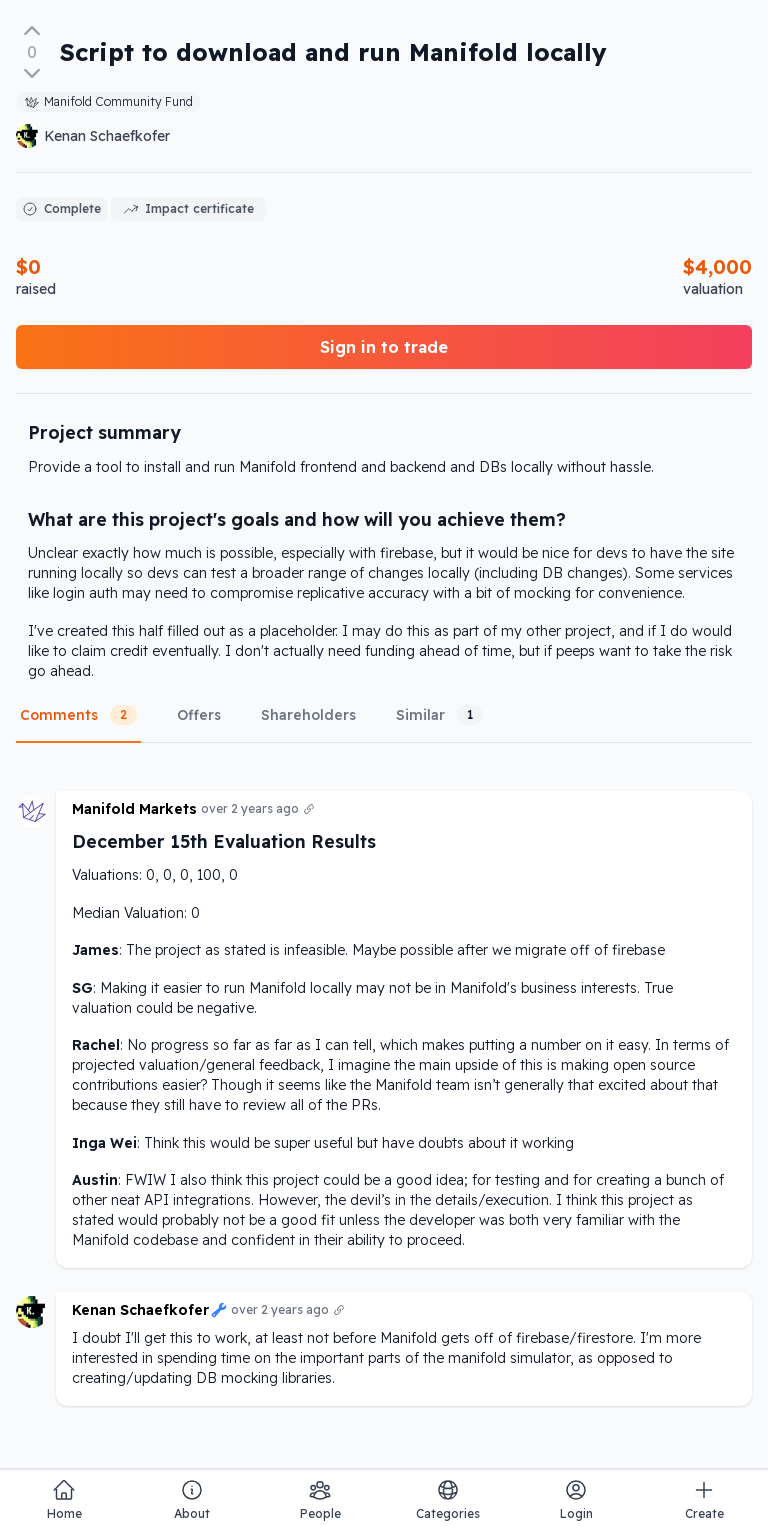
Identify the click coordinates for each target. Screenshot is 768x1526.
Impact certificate (188, 209)
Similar (439, 715)
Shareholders (308, 715)
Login (576, 1499)
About (192, 1499)
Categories (448, 1499)
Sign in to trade (384, 347)
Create (704, 1499)
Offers (199, 715)
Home (64, 1499)
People (320, 1499)
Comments (78, 715)
